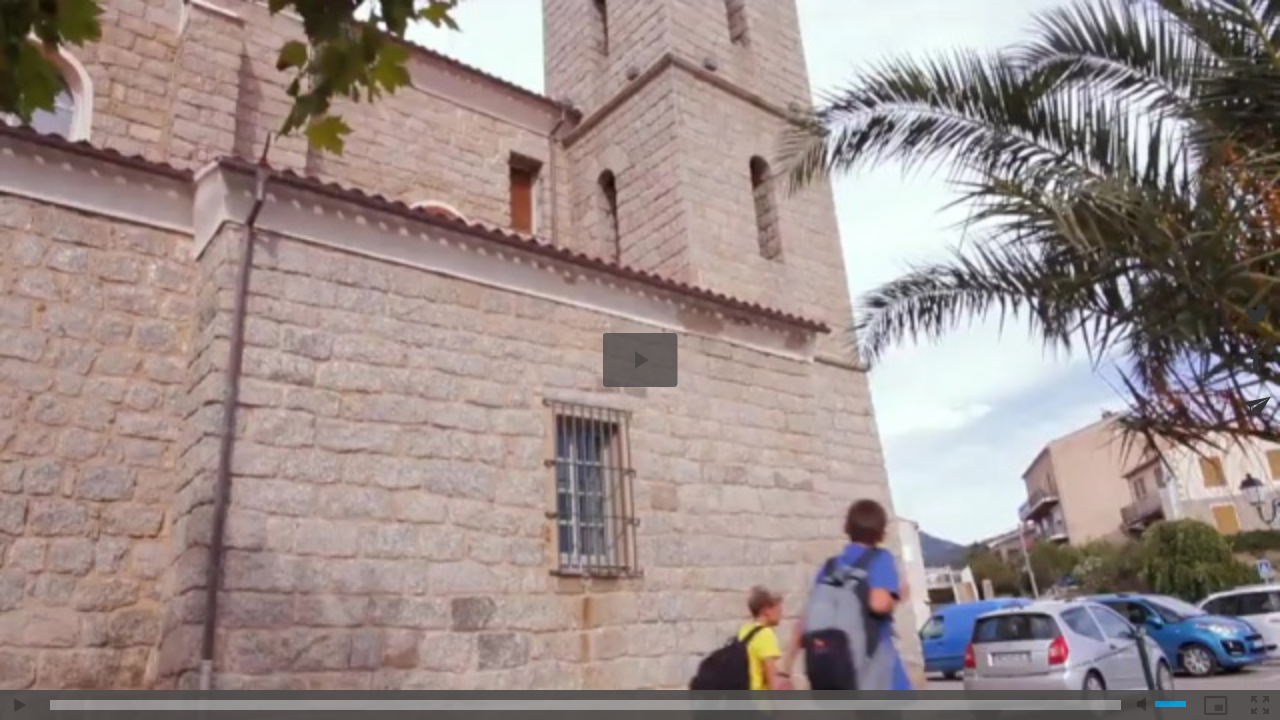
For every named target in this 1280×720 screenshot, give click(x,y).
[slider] (585, 705)
